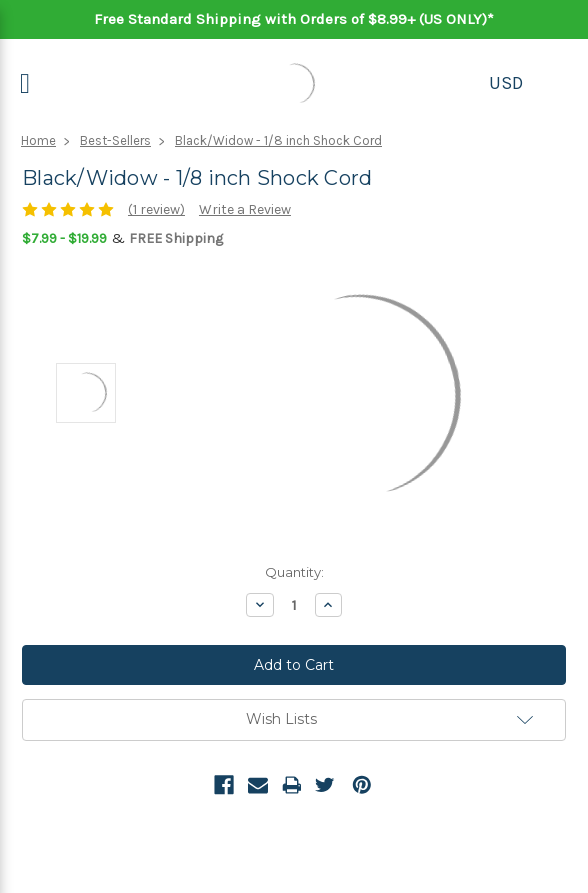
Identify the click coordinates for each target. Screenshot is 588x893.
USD (506, 83)
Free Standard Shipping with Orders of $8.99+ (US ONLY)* (294, 19)
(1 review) (156, 209)
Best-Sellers (115, 140)
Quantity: (294, 572)
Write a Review (245, 209)
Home (38, 140)
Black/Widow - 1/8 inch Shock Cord (278, 140)
